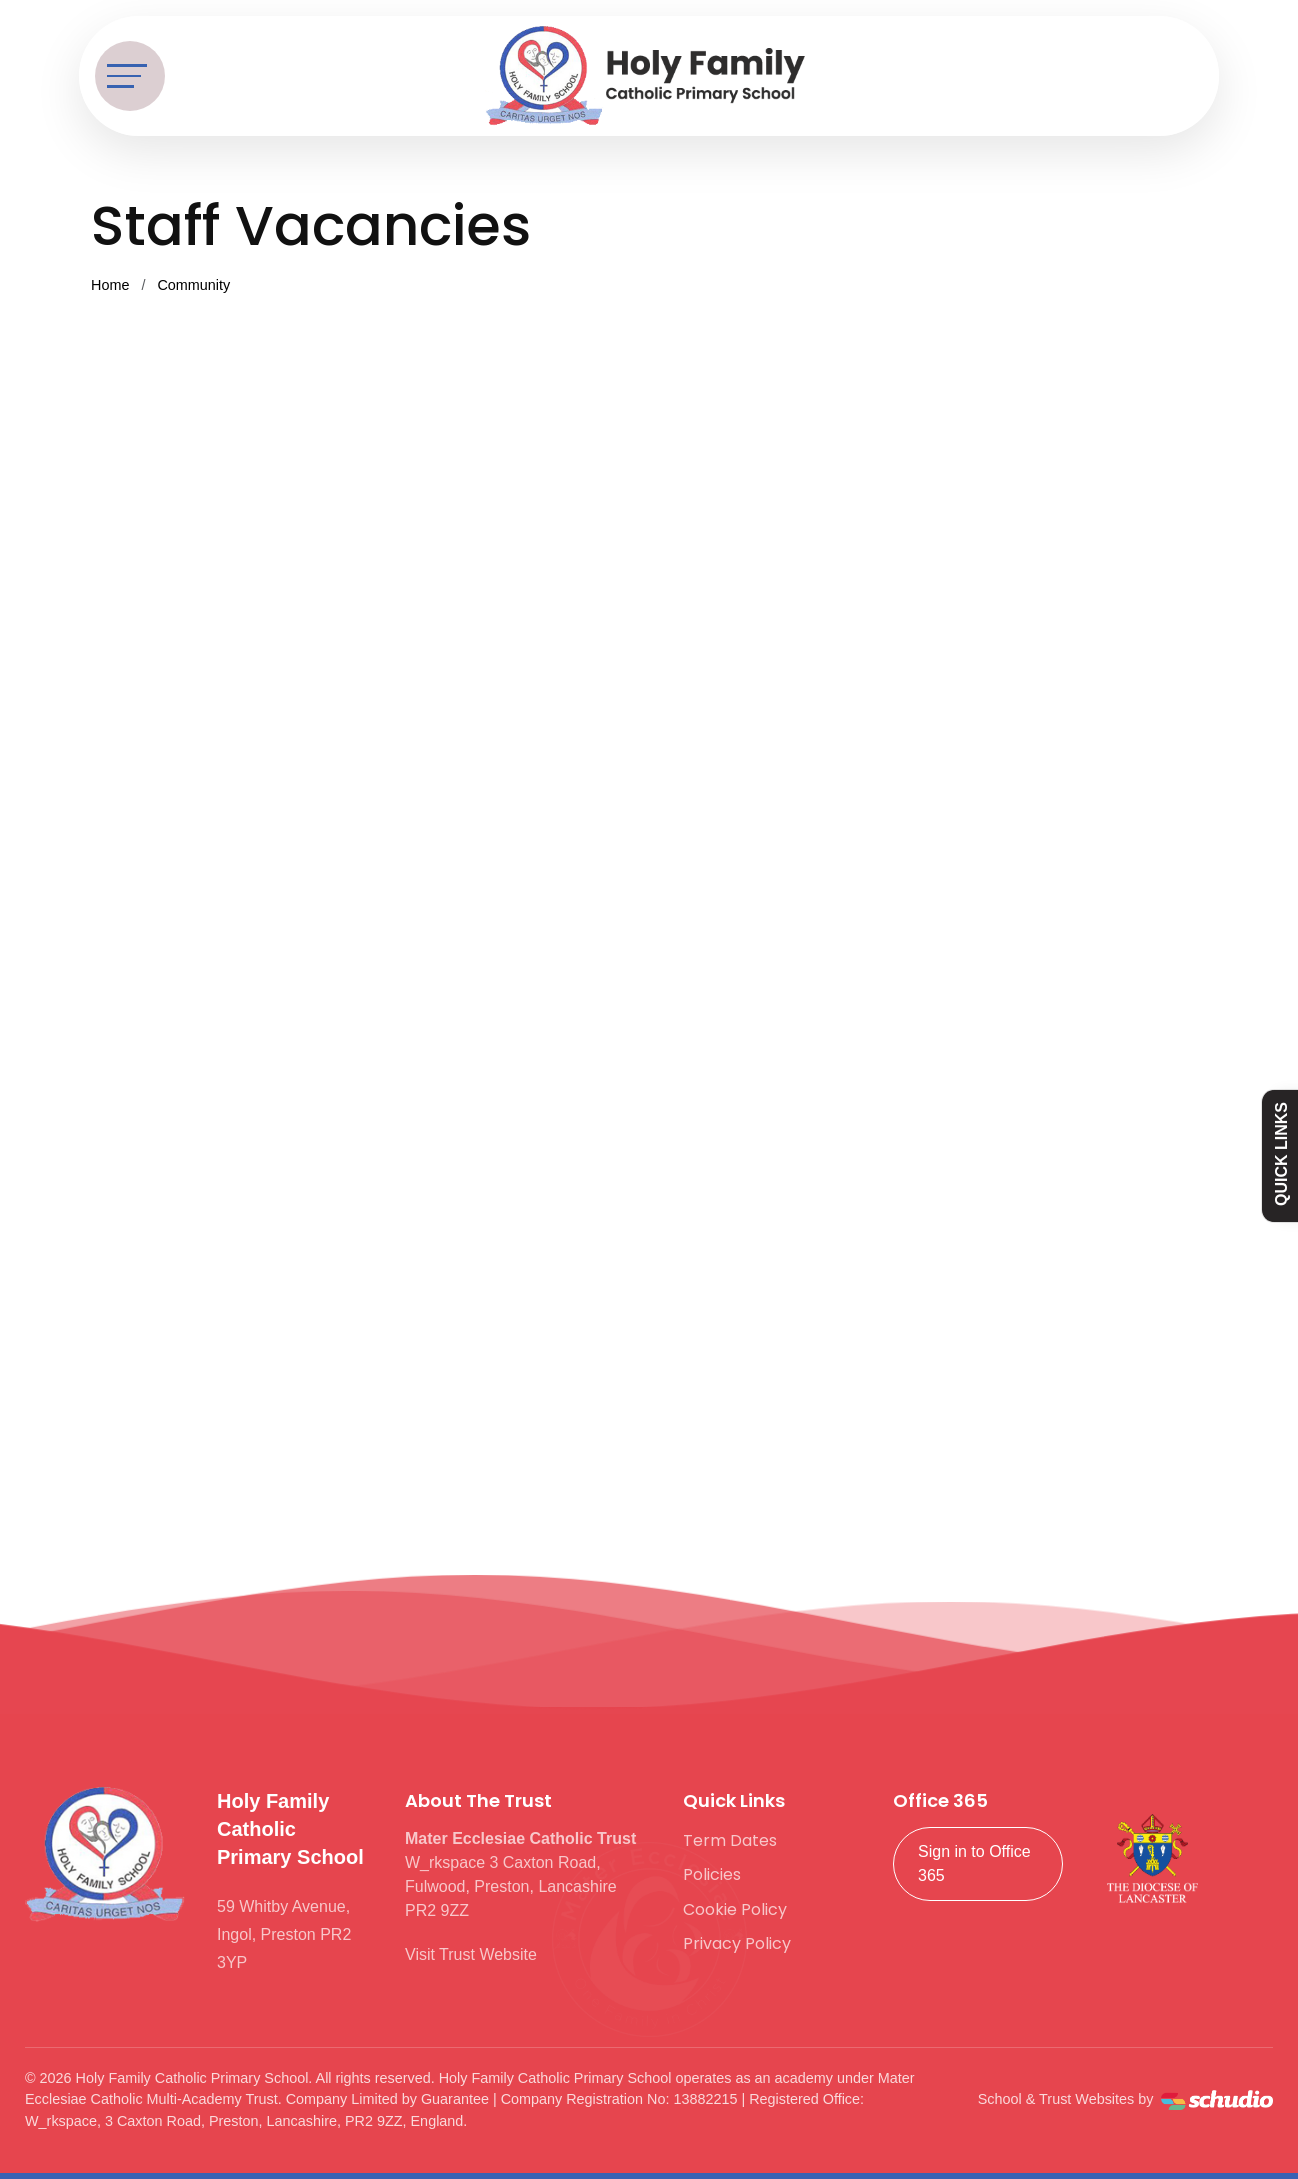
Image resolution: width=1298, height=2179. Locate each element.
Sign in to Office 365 (974, 1863)
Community (193, 285)
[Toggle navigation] (130, 76)
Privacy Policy (737, 1943)
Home (110, 285)
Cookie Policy (735, 1909)
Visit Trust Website (471, 1954)
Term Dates (730, 1840)
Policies (712, 1874)
